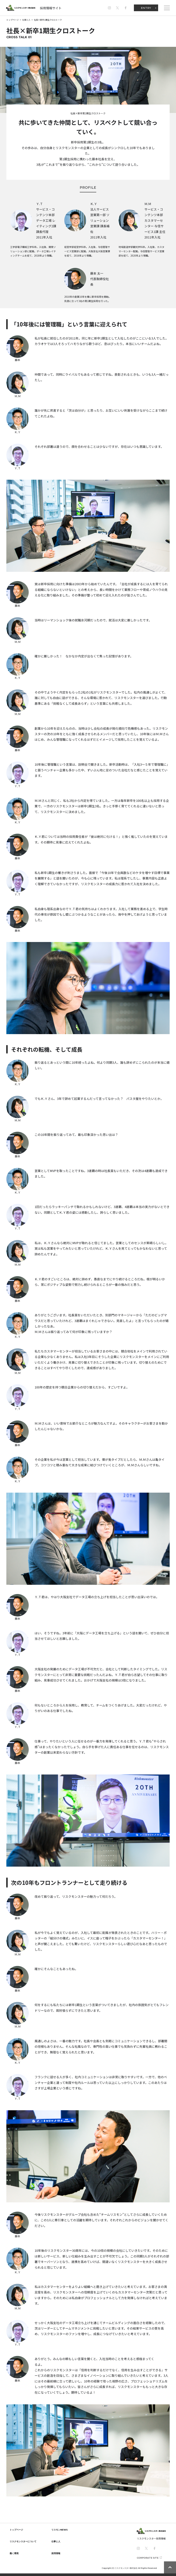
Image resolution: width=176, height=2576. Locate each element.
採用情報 (55, 2553)
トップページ (12, 19)
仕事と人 (26, 19)
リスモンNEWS (59, 2529)
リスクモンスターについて (23, 2541)
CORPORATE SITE (147, 2557)
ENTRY (146, 7)
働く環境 (14, 2553)
